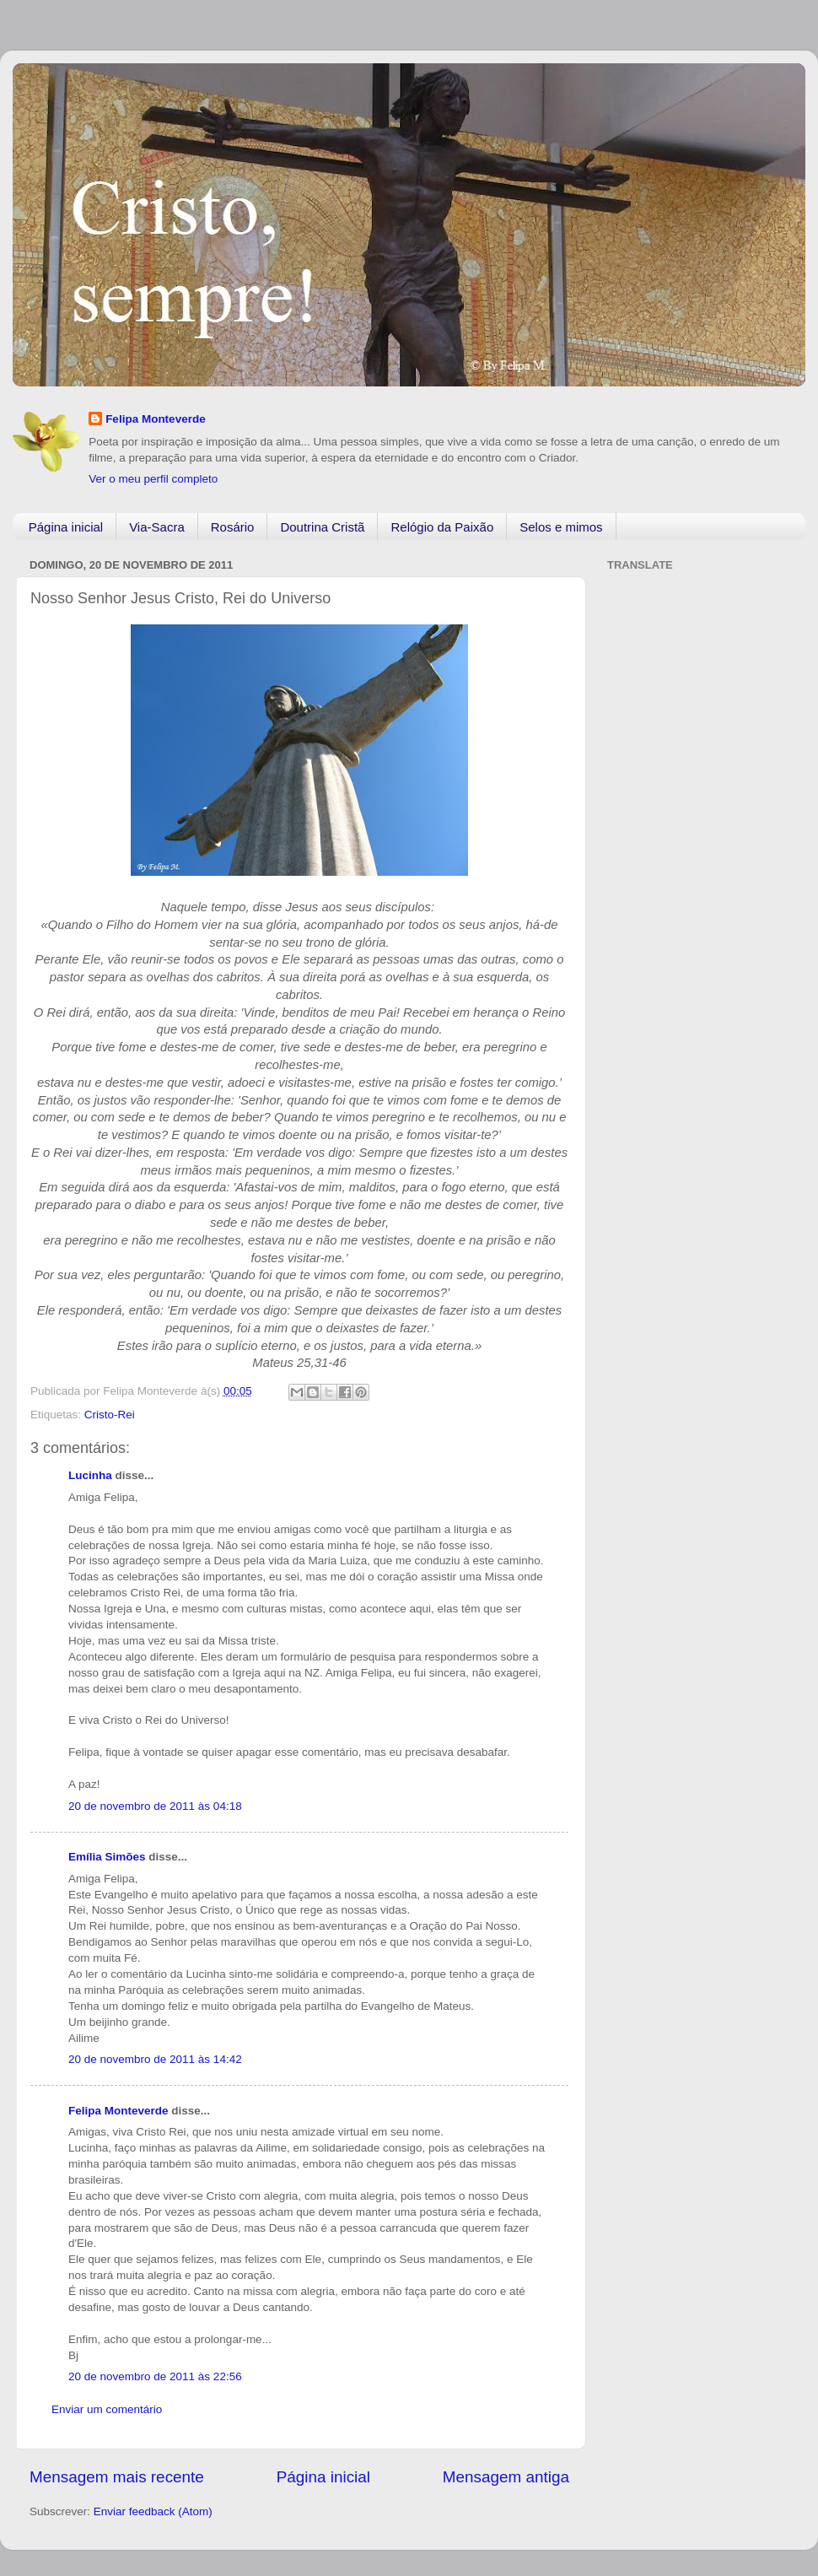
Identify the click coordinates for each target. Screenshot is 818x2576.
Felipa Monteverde (155, 419)
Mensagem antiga (506, 2477)
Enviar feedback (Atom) (153, 2511)
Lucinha (90, 1475)
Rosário (233, 527)
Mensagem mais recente (117, 2477)
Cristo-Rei (109, 1414)
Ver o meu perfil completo (153, 479)
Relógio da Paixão (441, 527)
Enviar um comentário (106, 2409)
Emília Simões (107, 1856)
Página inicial (66, 527)
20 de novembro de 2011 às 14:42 (155, 2059)
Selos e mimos (560, 527)
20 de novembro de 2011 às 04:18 (155, 1806)
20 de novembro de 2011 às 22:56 (155, 2376)
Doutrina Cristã (322, 527)
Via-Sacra (157, 527)
